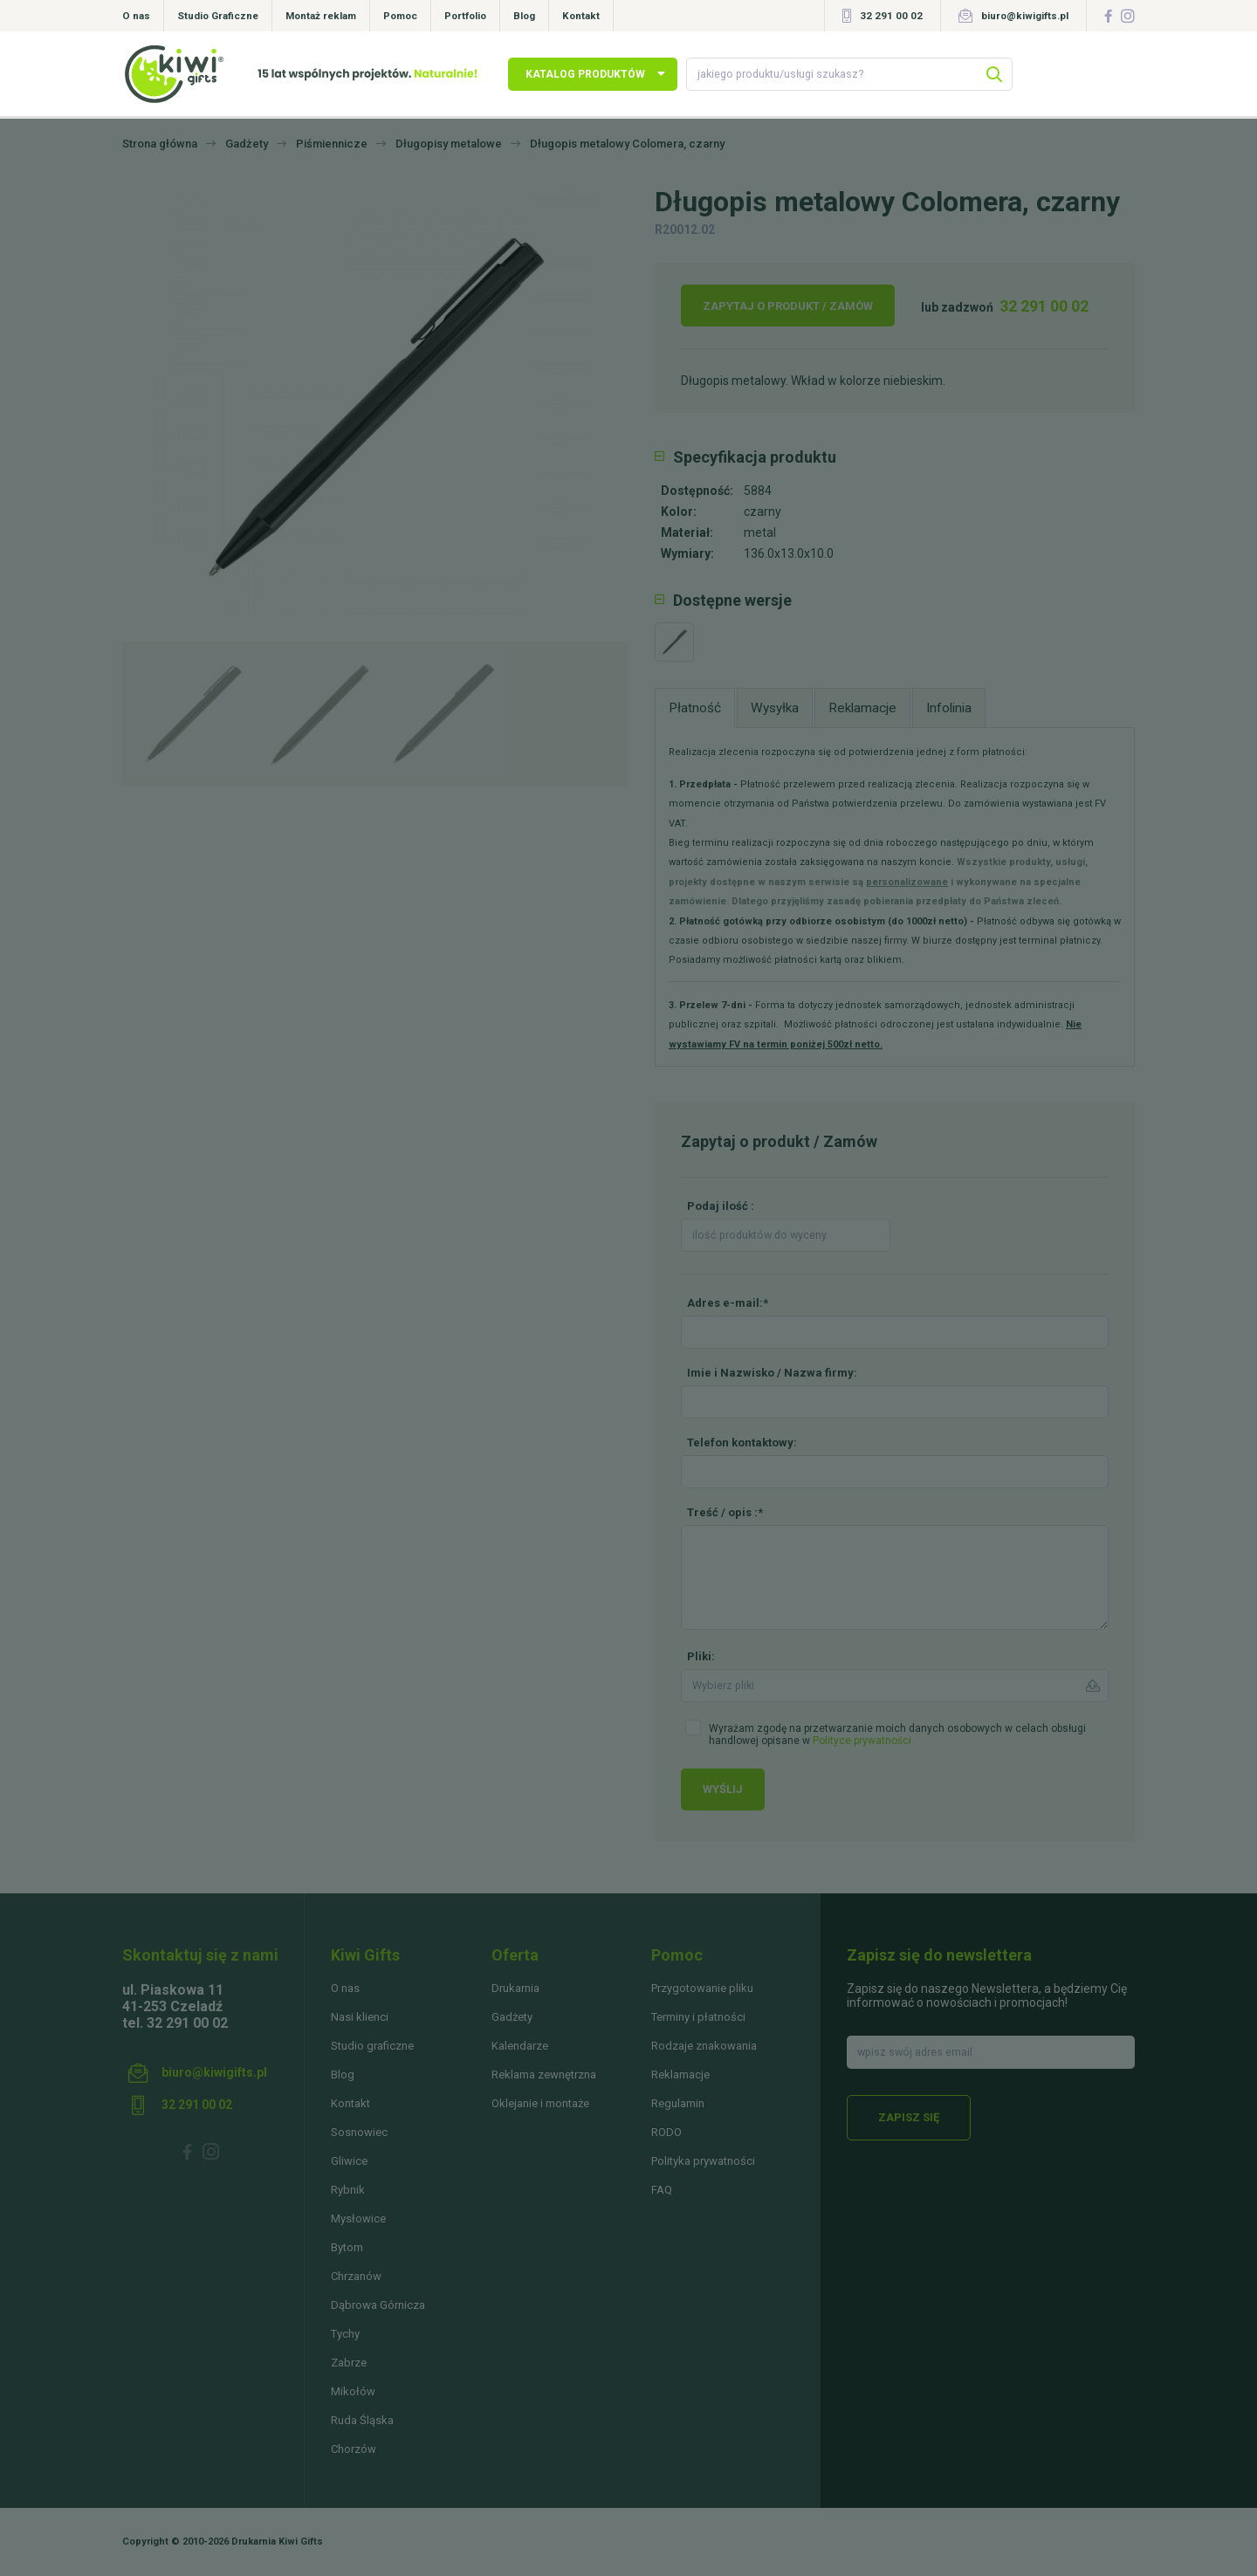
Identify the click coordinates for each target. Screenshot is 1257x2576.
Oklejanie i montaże (540, 2103)
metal (760, 532)
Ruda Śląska (362, 2420)
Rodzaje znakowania (704, 2045)
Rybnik (348, 2189)
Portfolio (465, 16)
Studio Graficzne (217, 16)
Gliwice (349, 2160)
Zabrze (349, 2362)
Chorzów (353, 2449)
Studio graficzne (372, 2045)
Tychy (345, 2333)
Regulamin (677, 2103)
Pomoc (400, 16)
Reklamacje (680, 2074)
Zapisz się (908, 2117)
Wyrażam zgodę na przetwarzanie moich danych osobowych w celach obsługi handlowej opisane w (897, 1734)
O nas (136, 16)
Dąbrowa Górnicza (378, 2305)
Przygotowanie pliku (702, 1988)
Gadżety (511, 2016)
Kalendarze (519, 2045)
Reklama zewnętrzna (543, 2074)
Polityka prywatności (703, 2160)
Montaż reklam (320, 16)
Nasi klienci (359, 2016)
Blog (524, 16)
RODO (666, 2132)
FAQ (661, 2189)
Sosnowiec (359, 2132)
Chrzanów (356, 2276)
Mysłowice (358, 2218)
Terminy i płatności (698, 2016)
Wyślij (723, 1789)
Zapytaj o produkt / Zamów (788, 306)
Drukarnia (515, 1988)
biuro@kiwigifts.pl (1024, 16)
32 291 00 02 (891, 16)
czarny (762, 512)
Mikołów (353, 2391)
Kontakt (581, 16)
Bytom (347, 2247)
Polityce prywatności (862, 1741)
